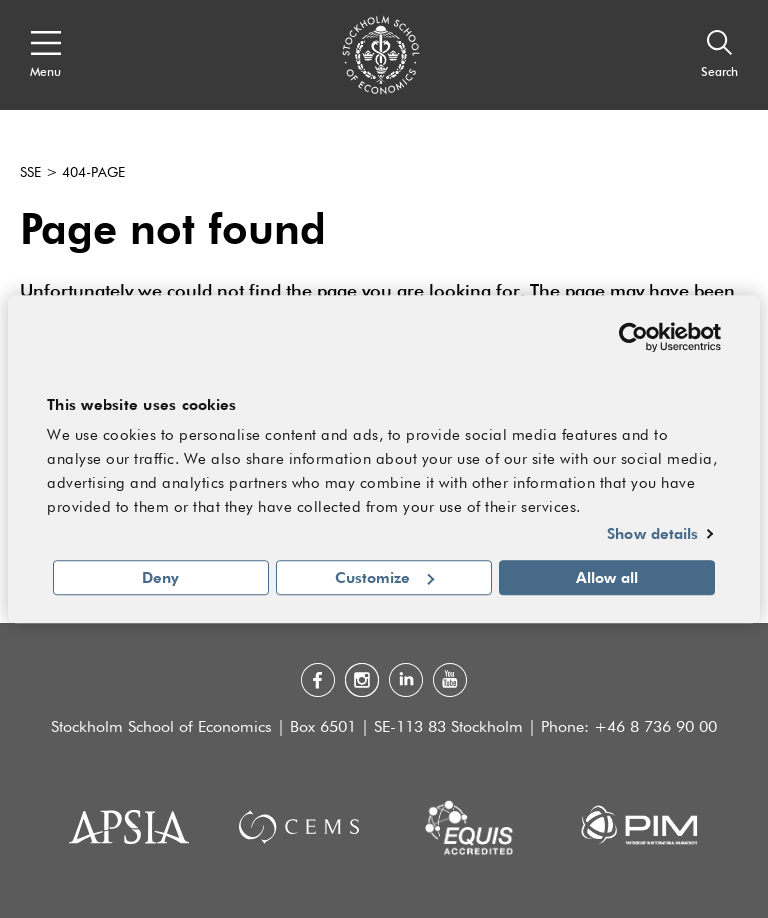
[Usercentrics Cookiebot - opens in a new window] (633, 337)
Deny (160, 577)
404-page (93, 173)
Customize (384, 577)
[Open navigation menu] (45, 55)
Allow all (607, 577)
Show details (652, 534)
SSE (30, 173)
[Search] (719, 55)
